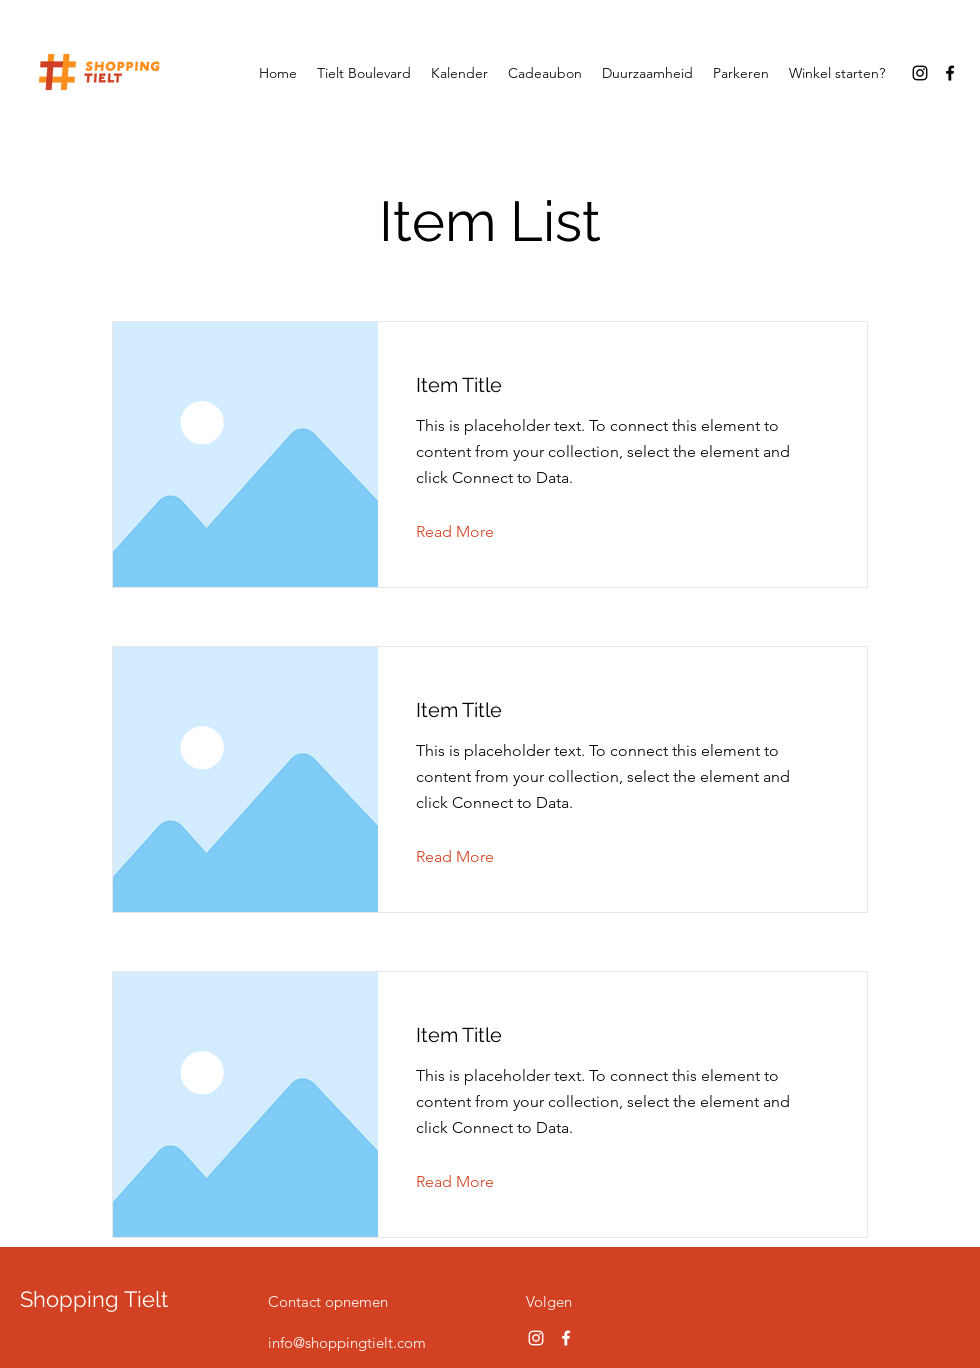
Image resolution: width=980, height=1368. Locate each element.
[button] (470, 532)
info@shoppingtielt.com (347, 1342)
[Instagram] (920, 73)
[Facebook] (950, 73)
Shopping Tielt (94, 1299)
